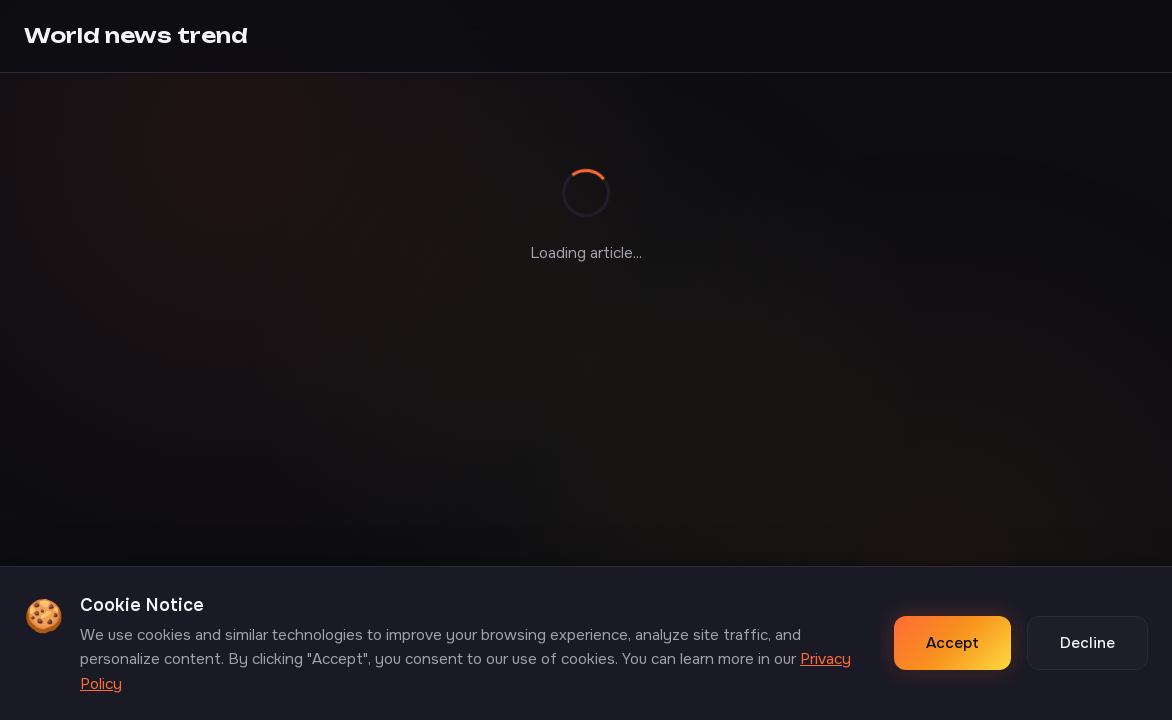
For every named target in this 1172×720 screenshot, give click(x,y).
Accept (952, 643)
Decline (1087, 643)
